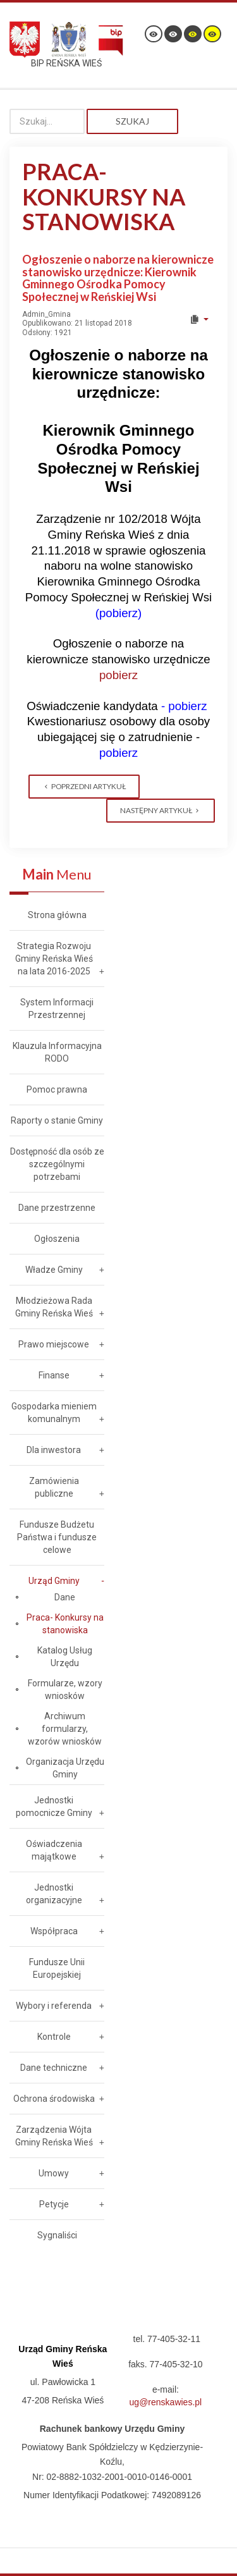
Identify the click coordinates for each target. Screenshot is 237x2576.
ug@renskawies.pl (166, 2402)
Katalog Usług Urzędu (64, 1656)
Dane (64, 1597)
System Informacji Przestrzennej (57, 1008)
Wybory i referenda (54, 2006)
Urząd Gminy (54, 1581)
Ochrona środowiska (54, 2099)
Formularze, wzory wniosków (65, 1689)
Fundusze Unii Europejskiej (57, 1968)
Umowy (54, 2173)
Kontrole (54, 2037)
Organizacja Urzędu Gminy (65, 1768)
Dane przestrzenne (56, 1208)
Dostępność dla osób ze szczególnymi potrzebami (57, 1164)
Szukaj (132, 121)
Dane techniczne (53, 2068)
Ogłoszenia (57, 1239)
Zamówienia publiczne (54, 1487)
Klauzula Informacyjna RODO (57, 1052)
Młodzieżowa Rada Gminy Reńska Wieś (54, 1307)
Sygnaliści (57, 2235)
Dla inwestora (54, 1450)
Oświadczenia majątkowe (54, 1850)
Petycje (54, 2204)
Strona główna (57, 915)
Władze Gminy (54, 1270)
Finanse (54, 1375)
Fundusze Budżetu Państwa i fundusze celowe (57, 1537)
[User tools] (199, 319)
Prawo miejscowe (53, 1344)
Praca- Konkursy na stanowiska (65, 1623)
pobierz (118, 675)
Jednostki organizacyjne (54, 1893)
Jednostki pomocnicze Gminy (54, 1806)
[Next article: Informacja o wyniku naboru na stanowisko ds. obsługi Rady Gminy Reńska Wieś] (160, 811)
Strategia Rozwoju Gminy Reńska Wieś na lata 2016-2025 (54, 958)
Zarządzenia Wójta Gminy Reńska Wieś (54, 2136)
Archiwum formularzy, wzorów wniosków (65, 1728)
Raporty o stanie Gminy (57, 1120)
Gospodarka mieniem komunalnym (54, 1412)
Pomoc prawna (57, 1089)
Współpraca (54, 1931)
